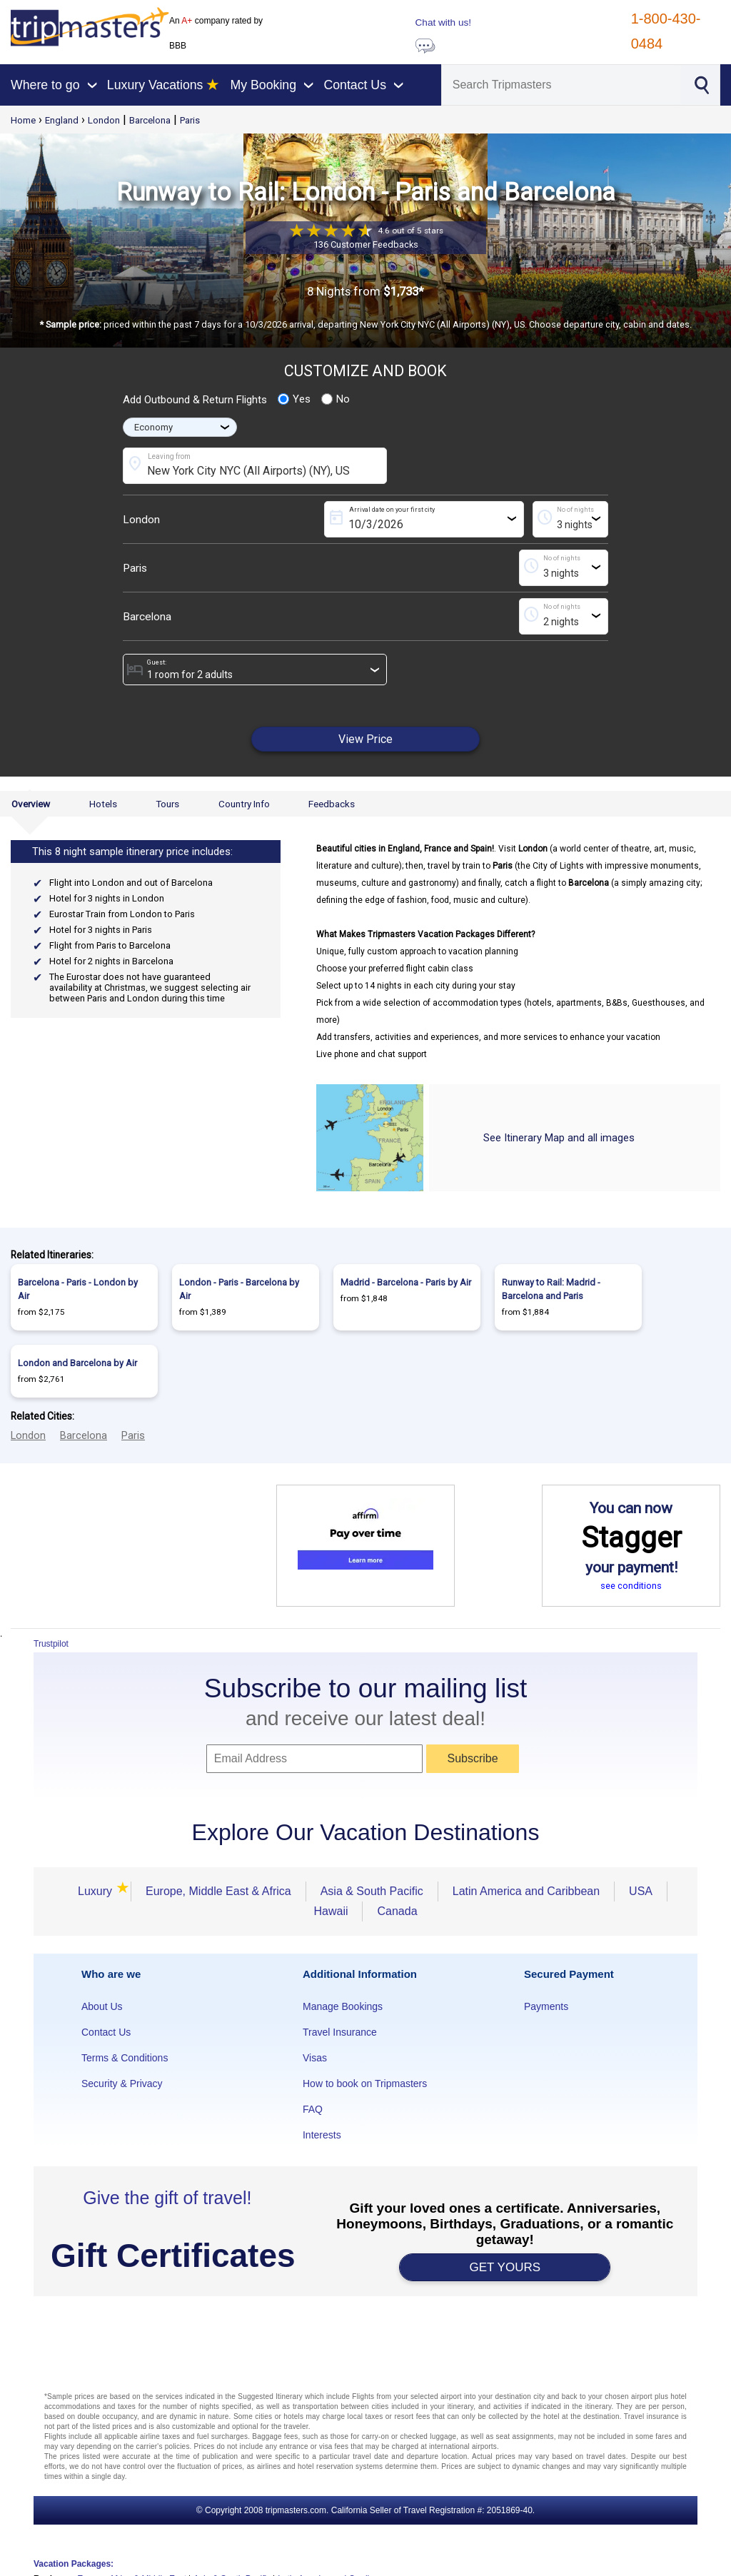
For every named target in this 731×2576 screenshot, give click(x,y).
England (62, 120)
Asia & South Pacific (372, 1891)
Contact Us (106, 2032)
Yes (294, 399)
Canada (397, 1911)
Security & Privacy (122, 2083)
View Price (365, 739)
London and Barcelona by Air (77, 1363)
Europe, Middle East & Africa (218, 1891)
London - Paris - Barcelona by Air (239, 1289)
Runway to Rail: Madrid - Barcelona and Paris (551, 1289)
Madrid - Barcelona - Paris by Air (406, 1282)
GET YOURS (505, 2267)
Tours (167, 803)
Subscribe (472, 1758)
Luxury (97, 1891)
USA (640, 1891)
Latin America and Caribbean (526, 1891)
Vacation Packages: (74, 2564)
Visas (315, 2058)
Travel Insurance (340, 2032)
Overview (30, 803)
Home (23, 120)
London (104, 120)
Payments (546, 2006)
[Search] (561, 85)
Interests (322, 2135)
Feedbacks (331, 803)
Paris (190, 120)
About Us (102, 2006)
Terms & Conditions (124, 2058)
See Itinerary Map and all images (559, 1137)
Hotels (103, 803)
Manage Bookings (343, 2006)
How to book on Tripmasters (365, 2083)
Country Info (244, 803)
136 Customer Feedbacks (365, 244)
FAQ (313, 2109)
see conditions (631, 1585)
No (335, 399)
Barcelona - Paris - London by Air (78, 1289)
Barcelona (150, 120)
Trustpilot (51, 1644)
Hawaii (330, 1911)
